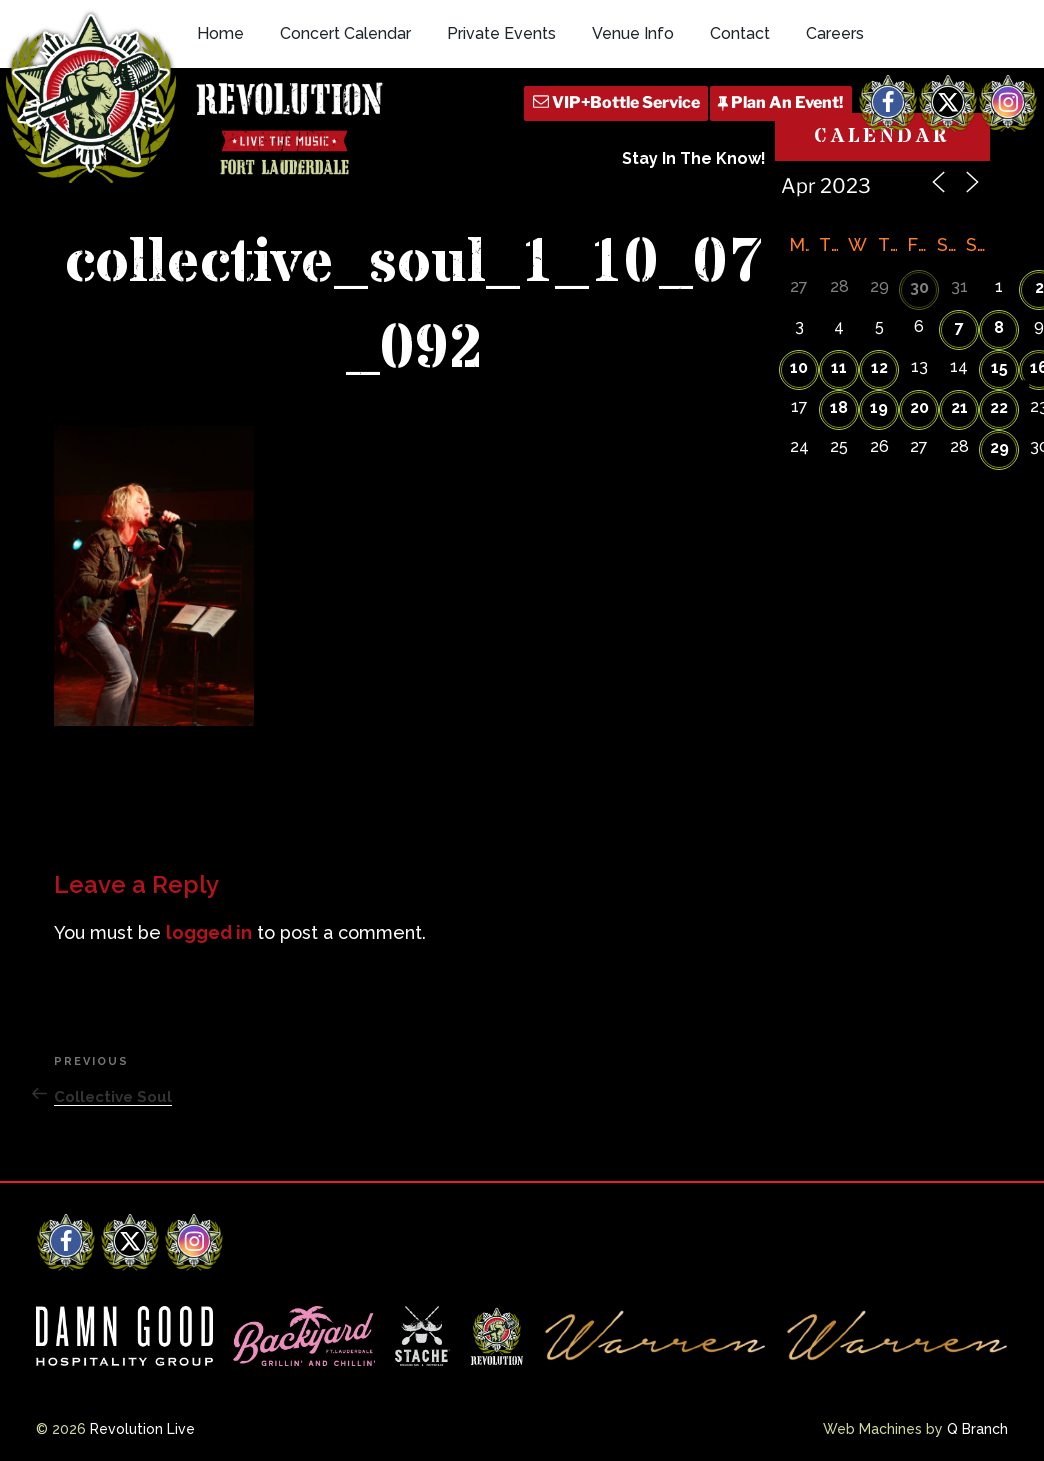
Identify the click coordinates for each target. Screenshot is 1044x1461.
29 (999, 447)
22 (999, 407)
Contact (740, 33)
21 (959, 407)
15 (999, 367)
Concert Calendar (345, 33)
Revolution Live (142, 1429)
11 (839, 367)
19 (879, 407)
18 (839, 407)
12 (879, 367)
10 (799, 367)
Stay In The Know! (694, 158)
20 (919, 407)
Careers (835, 33)
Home (220, 33)
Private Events (501, 33)
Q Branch (977, 1429)
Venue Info (633, 33)
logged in (209, 932)
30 (919, 287)
